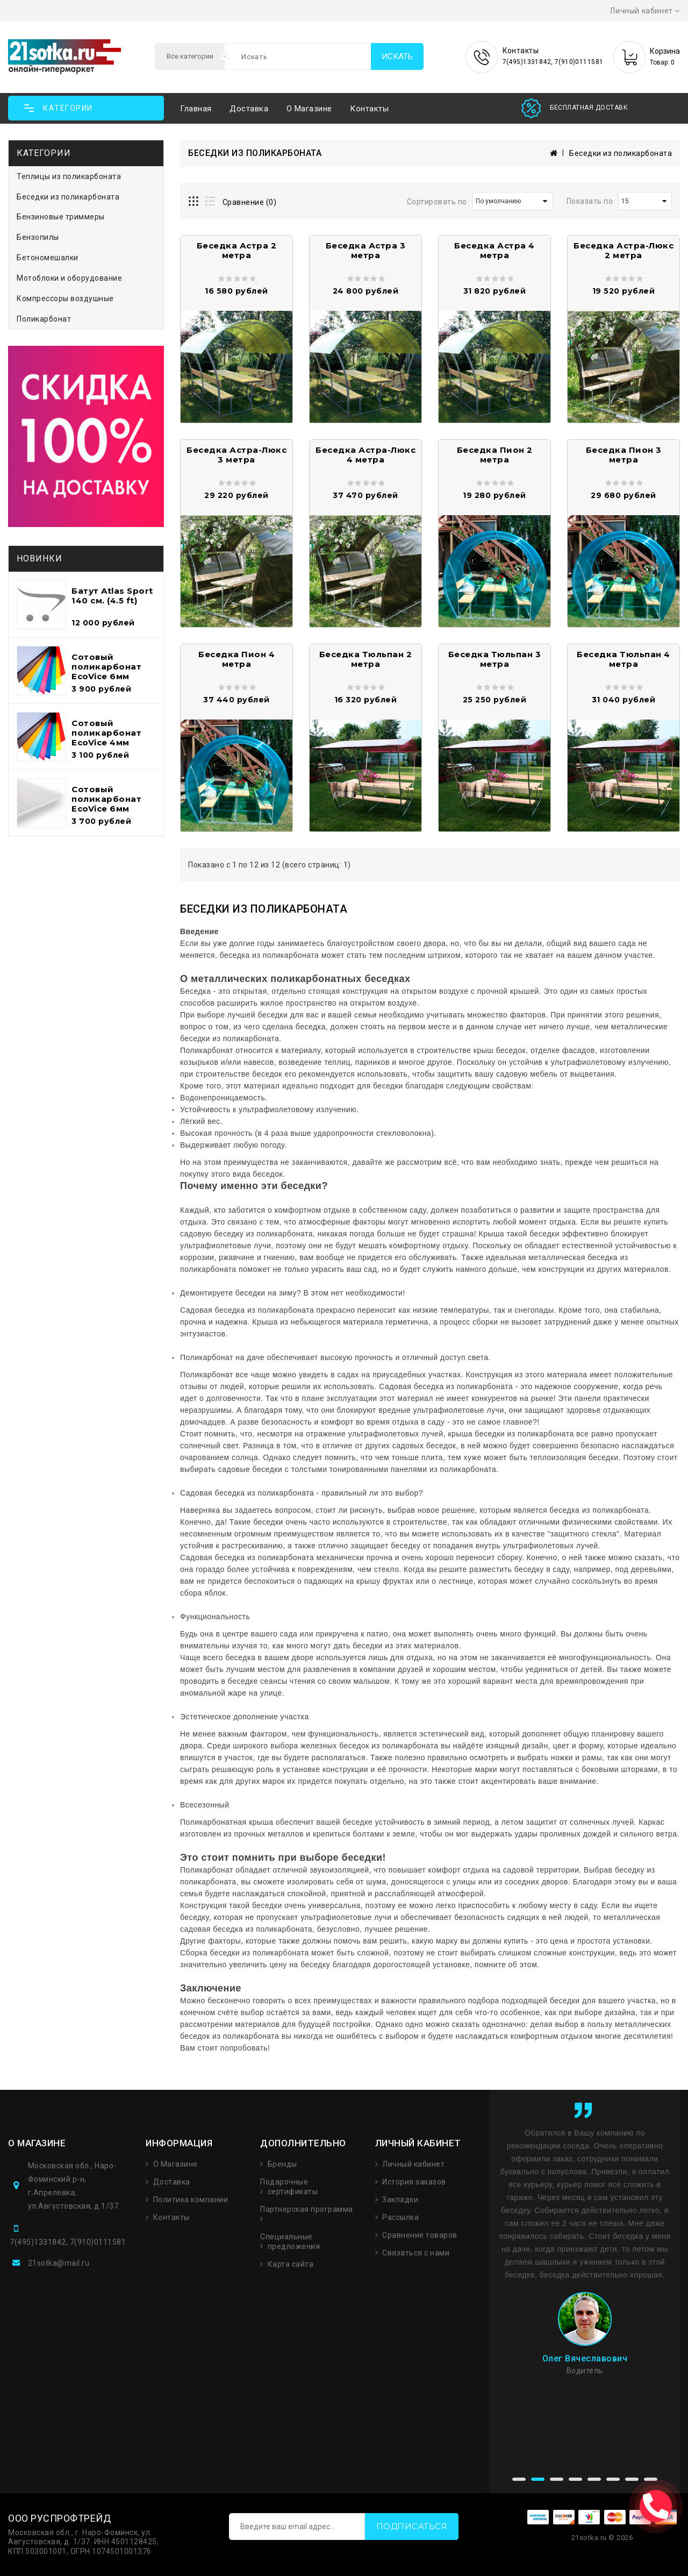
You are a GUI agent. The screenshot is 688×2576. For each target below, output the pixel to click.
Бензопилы (38, 237)
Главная (196, 108)
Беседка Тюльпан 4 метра (623, 659)
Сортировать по (437, 201)
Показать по (590, 201)
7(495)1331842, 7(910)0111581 (68, 2242)
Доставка (249, 108)
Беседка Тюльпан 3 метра (494, 659)
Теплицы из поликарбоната (69, 176)
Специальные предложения (290, 2241)
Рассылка (400, 2217)
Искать (397, 56)
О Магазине (175, 2164)
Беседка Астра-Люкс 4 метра (365, 455)
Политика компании (190, 2199)
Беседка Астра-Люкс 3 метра (236, 455)
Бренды (282, 2164)
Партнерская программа (306, 2209)
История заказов (414, 2181)
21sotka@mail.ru (59, 2263)
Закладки (400, 2199)
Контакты (369, 108)
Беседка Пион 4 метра (236, 659)
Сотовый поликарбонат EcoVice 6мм (106, 666)
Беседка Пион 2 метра (495, 455)
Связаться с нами (415, 2252)
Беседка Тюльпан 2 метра (365, 659)
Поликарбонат (44, 319)
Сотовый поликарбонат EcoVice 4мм (106, 733)
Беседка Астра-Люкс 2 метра (623, 250)
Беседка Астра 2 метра (237, 250)
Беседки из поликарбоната (68, 197)
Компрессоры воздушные (65, 298)
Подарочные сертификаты (289, 2186)
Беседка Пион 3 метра (624, 455)
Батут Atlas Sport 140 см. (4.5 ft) (112, 596)
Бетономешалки (47, 257)
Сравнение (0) (250, 202)
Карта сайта (291, 2264)
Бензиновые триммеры (61, 216)
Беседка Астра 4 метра (494, 250)
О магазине (309, 108)
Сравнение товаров (419, 2235)
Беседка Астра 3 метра (366, 250)
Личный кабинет (413, 2164)
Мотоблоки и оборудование (69, 278)
